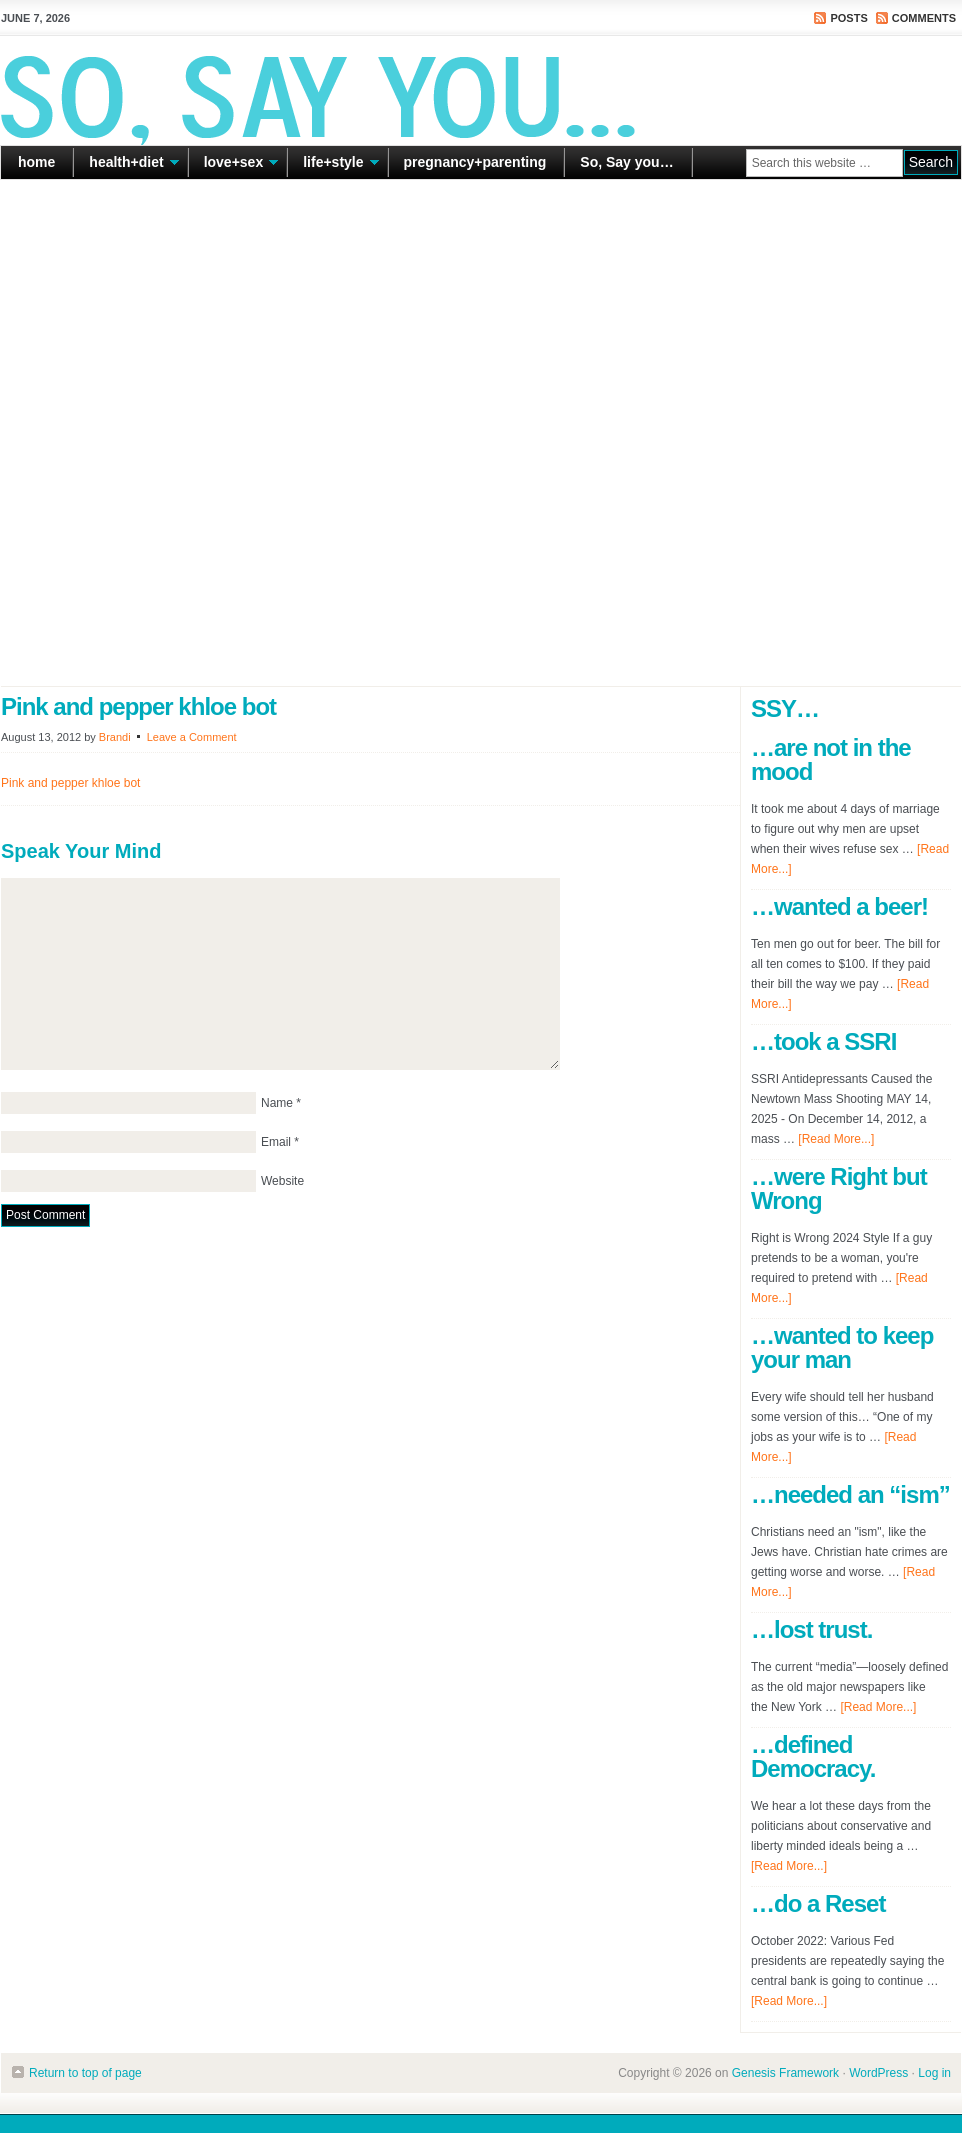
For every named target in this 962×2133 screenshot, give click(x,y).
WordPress (878, 2073)
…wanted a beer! (839, 906)
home (36, 162)
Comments (924, 18)
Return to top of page (85, 2073)
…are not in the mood (831, 759)
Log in (934, 2073)
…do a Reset (818, 1903)
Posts (848, 18)
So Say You (481, 90)
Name (277, 1103)
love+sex (234, 166)
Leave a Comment (192, 737)
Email (276, 1142)
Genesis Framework (785, 2073)
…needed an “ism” (850, 1494)
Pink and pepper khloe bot (70, 783)
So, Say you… (626, 162)
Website (282, 1181)
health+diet (126, 166)
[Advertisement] (233, 433)
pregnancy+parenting (475, 162)
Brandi (115, 737)
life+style (333, 166)
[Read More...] (836, 1139)
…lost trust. (811, 1629)
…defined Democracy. (813, 1756)
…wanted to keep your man (842, 1347)
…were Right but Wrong (839, 1188)
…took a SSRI (823, 1041)
